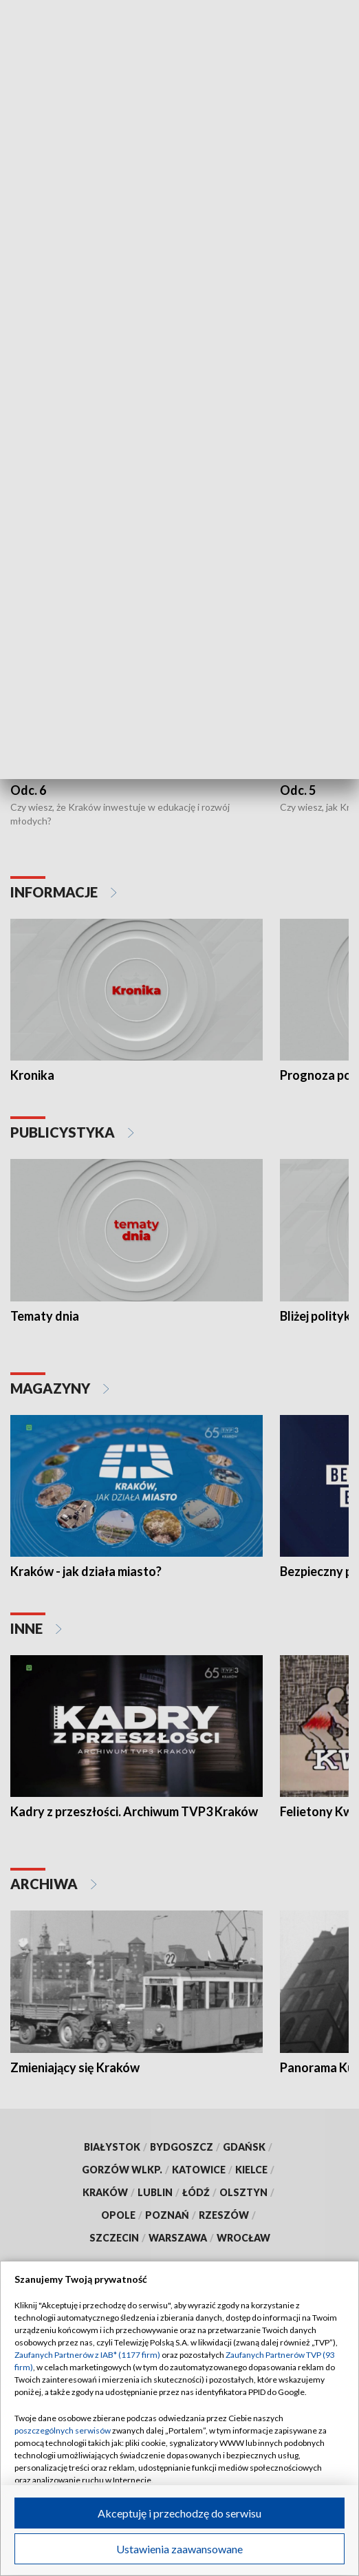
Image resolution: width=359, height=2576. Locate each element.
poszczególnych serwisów (62, 2430)
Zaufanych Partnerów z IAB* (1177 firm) (87, 2355)
